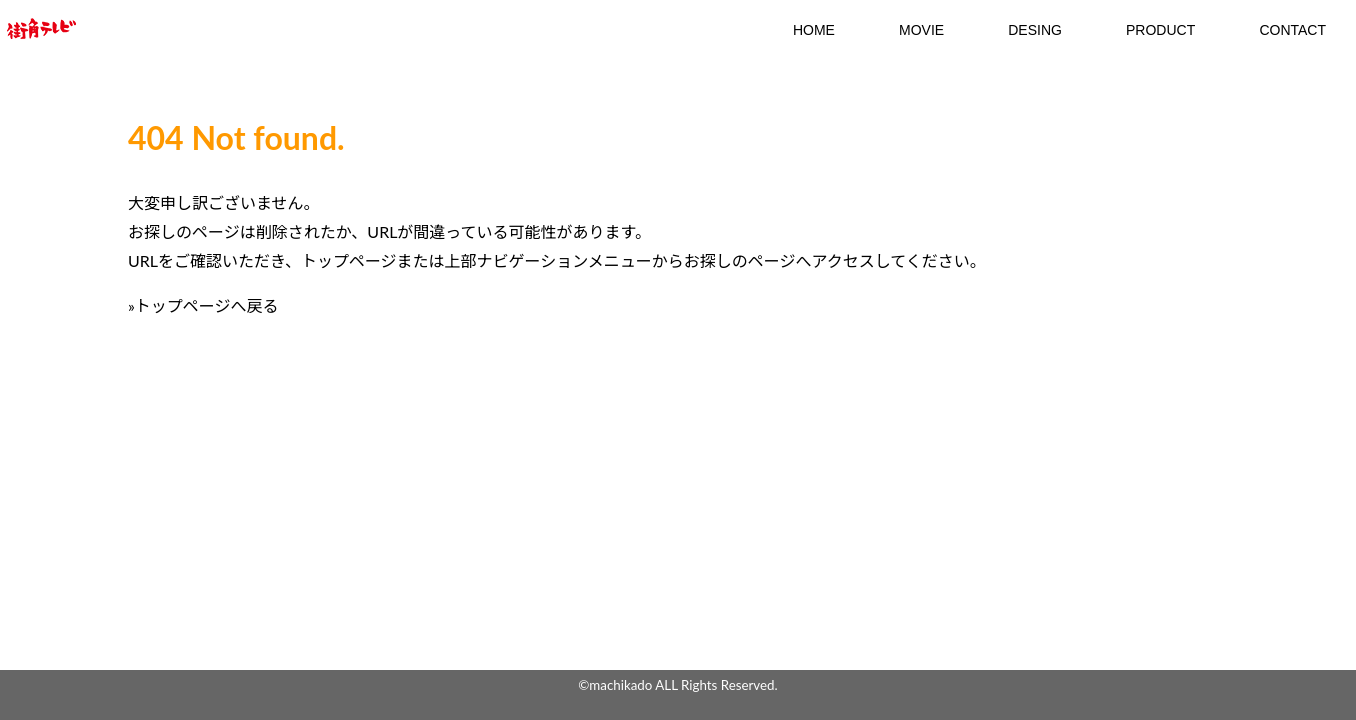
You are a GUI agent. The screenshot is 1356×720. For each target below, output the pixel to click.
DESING (1035, 30)
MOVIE (921, 30)
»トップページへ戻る (203, 305)
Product (1160, 30)
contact (1292, 30)
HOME (814, 30)
